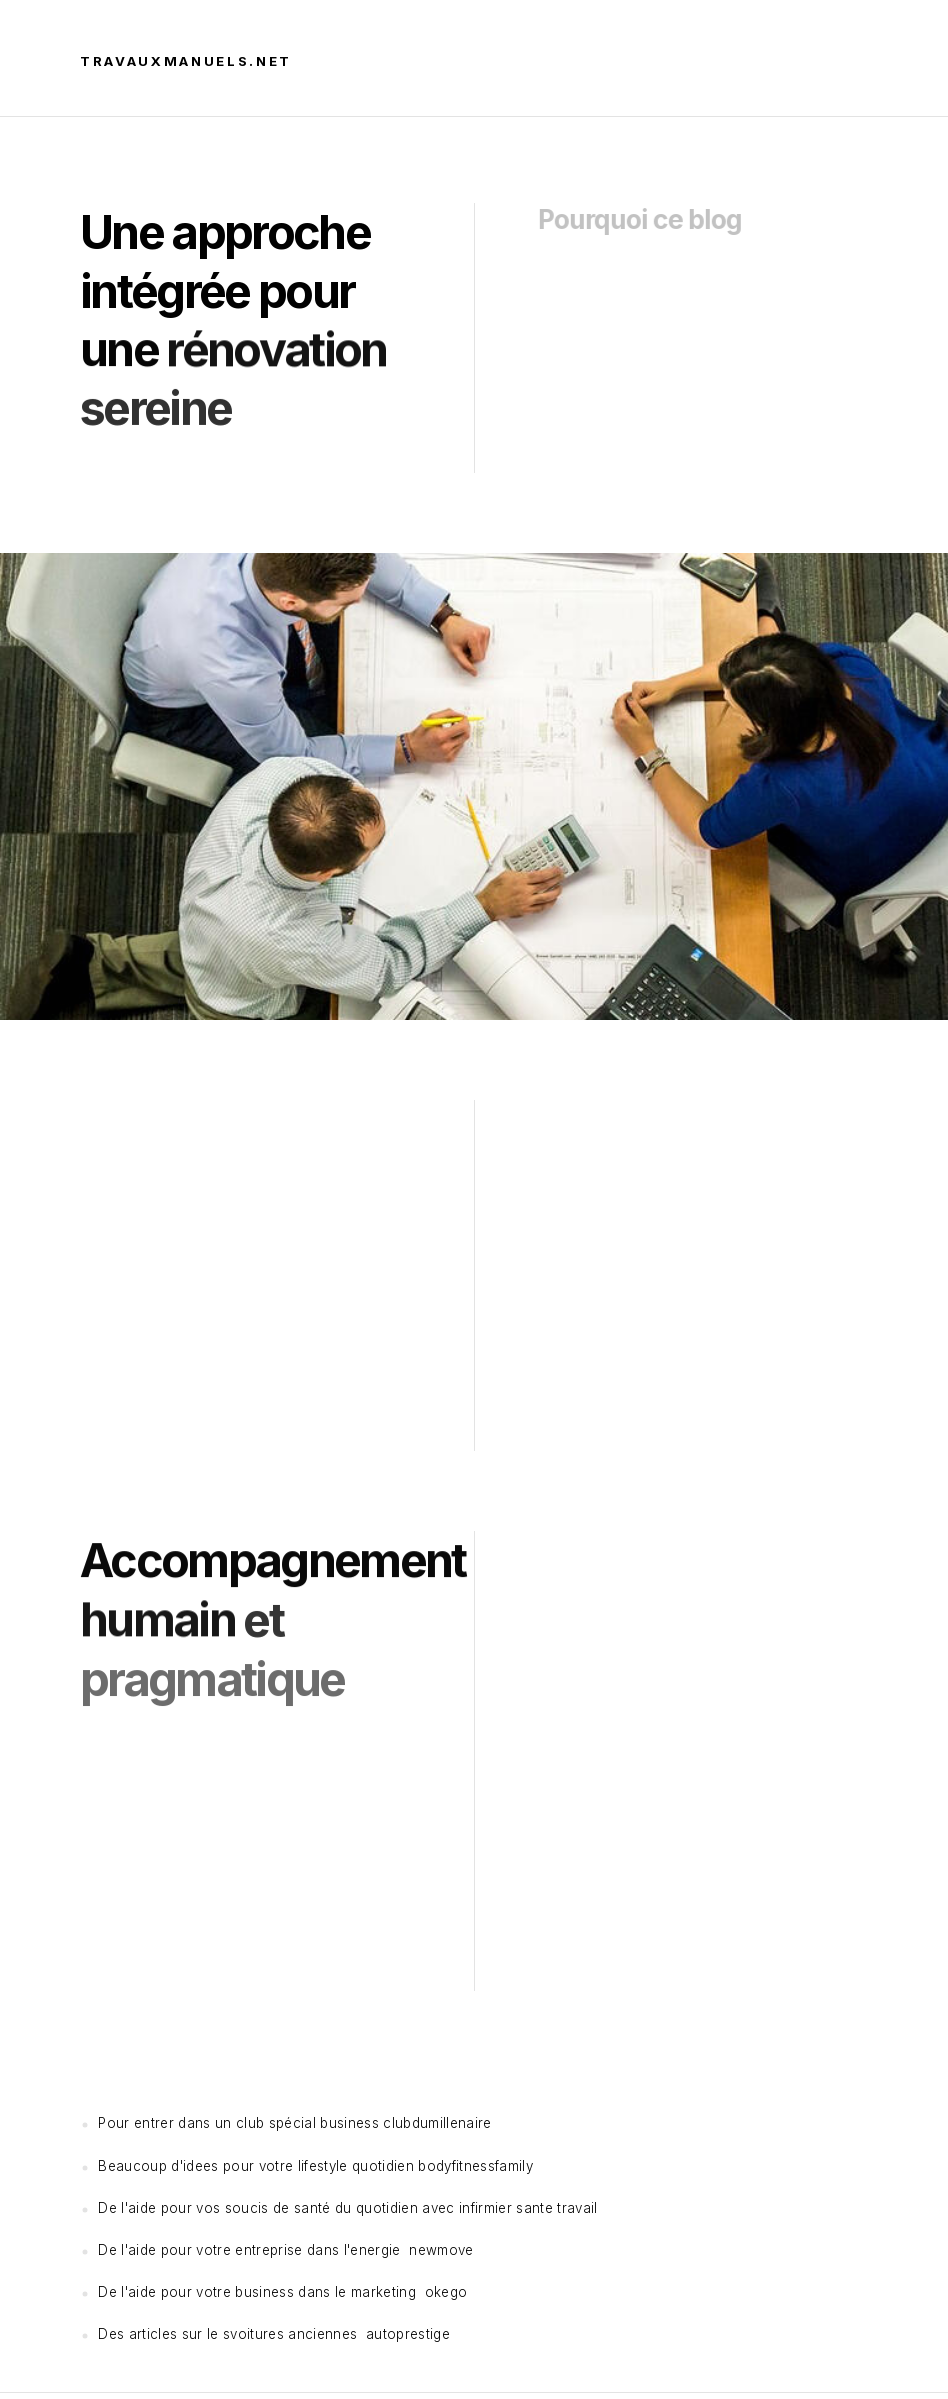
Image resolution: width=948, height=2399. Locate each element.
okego (446, 2292)
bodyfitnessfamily (475, 2166)
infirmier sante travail (528, 2208)
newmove (441, 2250)
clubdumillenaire (437, 2123)
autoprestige (408, 2334)
